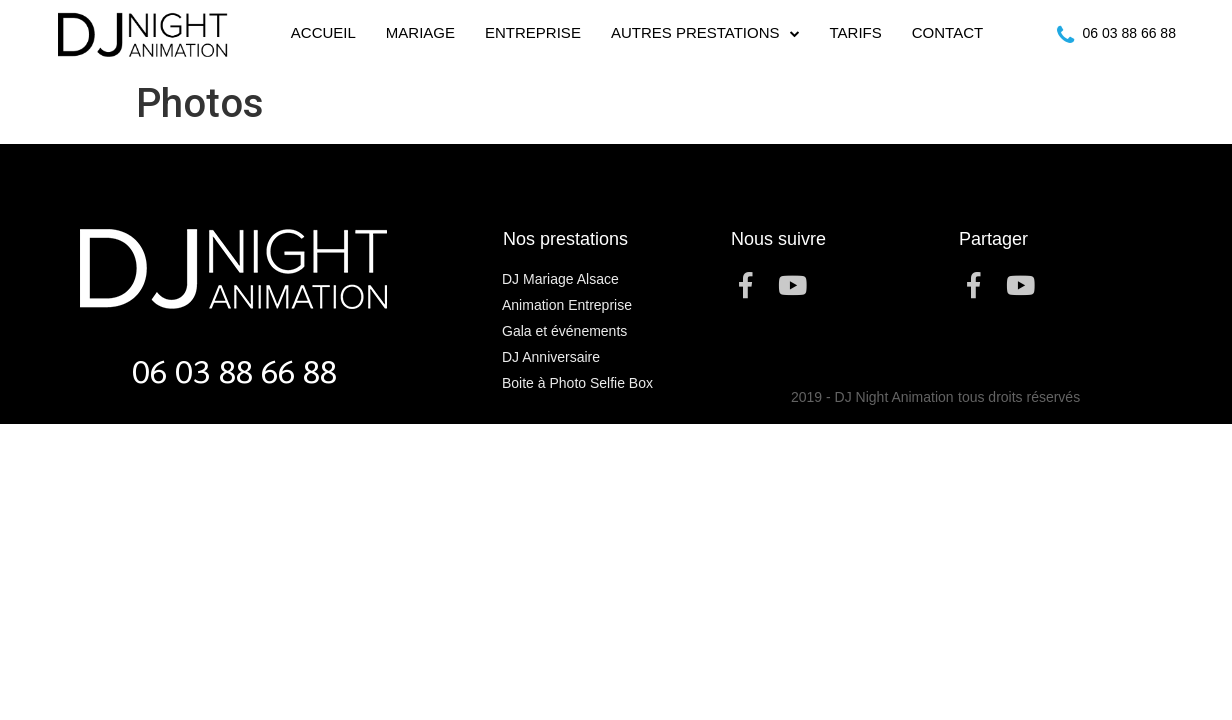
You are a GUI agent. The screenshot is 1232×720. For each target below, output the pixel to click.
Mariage (420, 32)
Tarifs (856, 32)
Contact (947, 32)
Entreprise (533, 32)
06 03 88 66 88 (1129, 33)
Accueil (323, 32)
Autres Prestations (705, 33)
